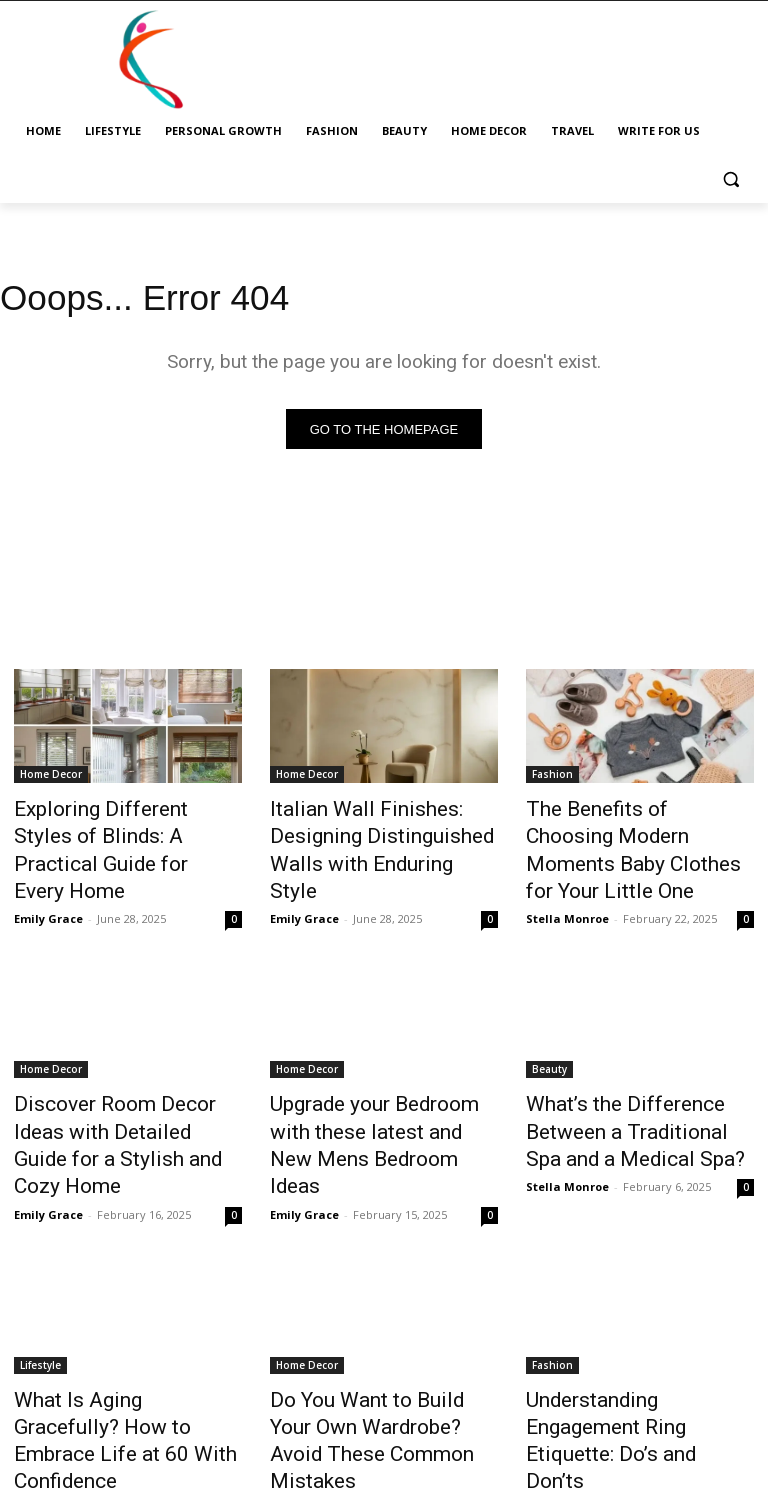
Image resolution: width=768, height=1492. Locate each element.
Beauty (549, 1030)
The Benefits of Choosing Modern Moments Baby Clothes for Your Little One (625, 833)
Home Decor (51, 778)
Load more (384, 1428)
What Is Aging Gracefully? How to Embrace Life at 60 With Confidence (114, 1338)
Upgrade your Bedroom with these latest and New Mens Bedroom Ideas (375, 1085)
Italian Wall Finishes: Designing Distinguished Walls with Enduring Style (383, 833)
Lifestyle (40, 1283)
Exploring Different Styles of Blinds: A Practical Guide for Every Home (120, 833)
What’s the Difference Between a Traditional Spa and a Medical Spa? (639, 1085)
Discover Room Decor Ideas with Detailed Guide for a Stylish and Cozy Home (119, 1085)
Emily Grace (48, 879)
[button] (730, 179)
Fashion (552, 778)
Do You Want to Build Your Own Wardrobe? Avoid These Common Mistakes (378, 1338)
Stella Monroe (567, 879)
